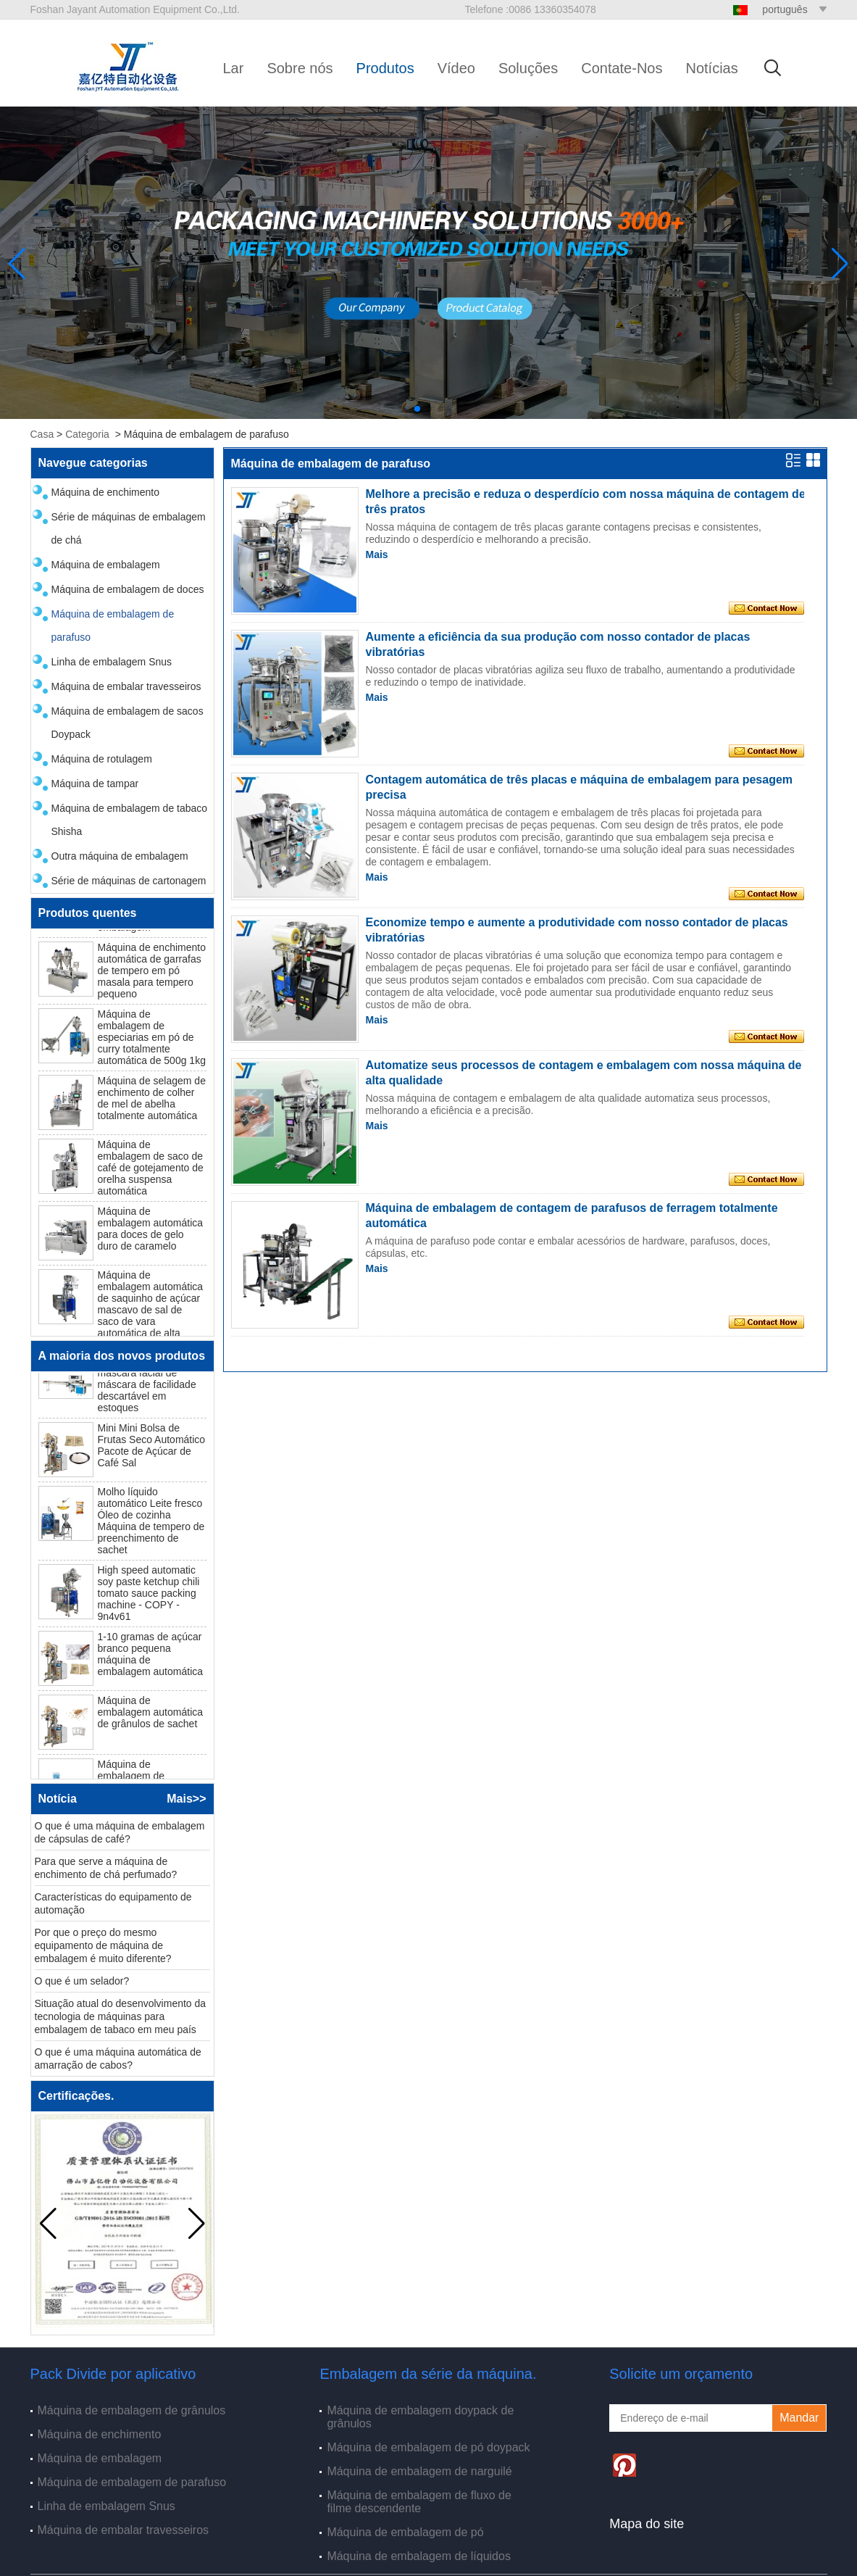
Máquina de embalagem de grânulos (132, 2410)
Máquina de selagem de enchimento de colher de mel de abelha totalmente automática (152, 1101)
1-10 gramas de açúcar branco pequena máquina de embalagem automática (151, 1657)
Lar (233, 68)
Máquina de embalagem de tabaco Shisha (129, 819)
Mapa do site (646, 2524)
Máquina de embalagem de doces (127, 589)
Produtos (385, 68)
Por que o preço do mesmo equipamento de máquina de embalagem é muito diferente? (103, 1948)
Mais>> (186, 1798)
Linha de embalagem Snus (111, 662)
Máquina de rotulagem (101, 759)
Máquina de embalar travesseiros (126, 686)
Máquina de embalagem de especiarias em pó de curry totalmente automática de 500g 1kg (152, 1040)
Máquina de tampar (95, 783)
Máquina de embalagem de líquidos (419, 2556)
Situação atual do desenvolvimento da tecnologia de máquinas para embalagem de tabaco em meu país (120, 2019)
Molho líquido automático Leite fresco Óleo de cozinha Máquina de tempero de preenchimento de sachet (151, 1523)
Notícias (711, 68)
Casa (42, 434)
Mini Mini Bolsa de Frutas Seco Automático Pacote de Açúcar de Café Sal (152, 1448)
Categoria (87, 434)
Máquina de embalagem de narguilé (419, 2471)
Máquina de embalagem (105, 564)
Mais (377, 554)
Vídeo (456, 68)
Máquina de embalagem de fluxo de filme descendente (419, 2501)
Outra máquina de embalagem (119, 856)
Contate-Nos (621, 68)
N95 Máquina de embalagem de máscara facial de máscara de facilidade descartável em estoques (147, 1381)
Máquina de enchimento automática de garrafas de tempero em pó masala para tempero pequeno (152, 973)
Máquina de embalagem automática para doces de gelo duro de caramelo (151, 1231)
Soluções (528, 68)
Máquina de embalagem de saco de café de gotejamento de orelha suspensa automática (151, 1171)
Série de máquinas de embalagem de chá (128, 528)
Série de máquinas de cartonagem (128, 880)
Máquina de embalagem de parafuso (113, 625)
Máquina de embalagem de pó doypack (428, 2447)
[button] (417, 409)
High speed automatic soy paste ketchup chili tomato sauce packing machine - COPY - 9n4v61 (149, 1596)
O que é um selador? (82, 1984)
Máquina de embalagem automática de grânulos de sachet (151, 1715)
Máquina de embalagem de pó (405, 2532)
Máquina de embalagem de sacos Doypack (127, 722)
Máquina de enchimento (105, 492)
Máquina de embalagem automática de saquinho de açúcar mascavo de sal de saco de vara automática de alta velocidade (151, 1312)
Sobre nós (300, 68)
